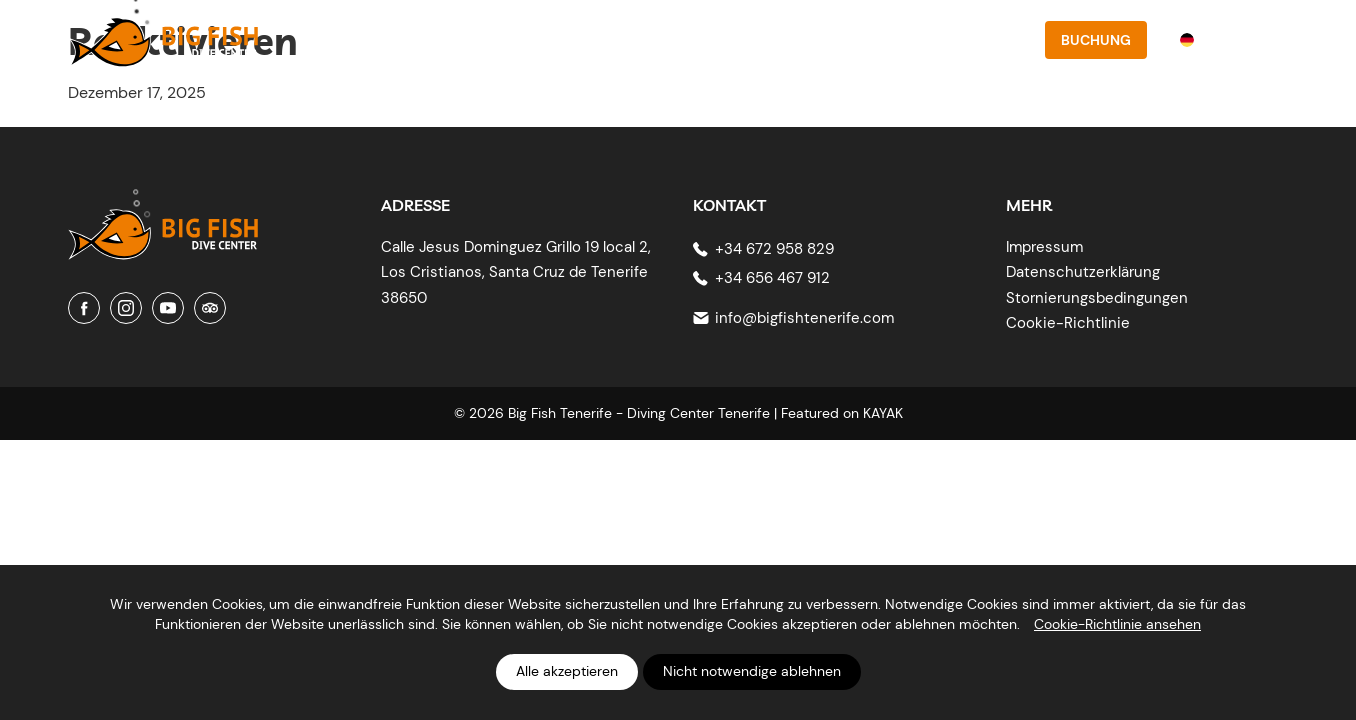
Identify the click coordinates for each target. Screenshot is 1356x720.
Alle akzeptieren (567, 671)
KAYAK (883, 413)
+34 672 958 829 (774, 249)
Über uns (614, 39)
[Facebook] (84, 308)
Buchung (1096, 40)
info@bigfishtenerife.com (804, 318)
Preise (914, 39)
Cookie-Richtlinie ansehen (1117, 624)
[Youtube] (168, 308)
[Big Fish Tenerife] (163, 219)
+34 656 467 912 (772, 278)
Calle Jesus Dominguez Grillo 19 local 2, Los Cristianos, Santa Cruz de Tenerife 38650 (516, 272)
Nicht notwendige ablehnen (752, 671)
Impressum (1044, 247)
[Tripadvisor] (210, 308)
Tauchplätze (823, 39)
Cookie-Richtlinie (1068, 323)
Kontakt (990, 39)
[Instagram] (126, 308)
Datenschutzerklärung (1083, 272)
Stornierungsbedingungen (1097, 298)
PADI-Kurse (713, 39)
